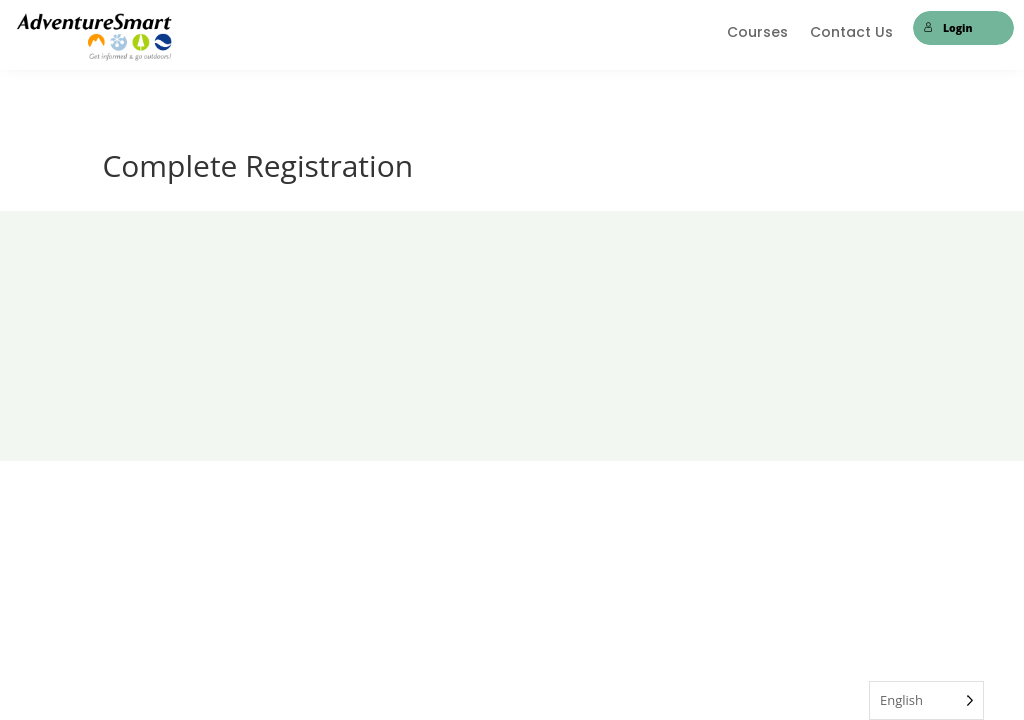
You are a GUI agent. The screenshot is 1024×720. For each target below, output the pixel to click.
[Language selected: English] (926, 700)
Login (948, 28)
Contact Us (851, 33)
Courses (757, 33)
